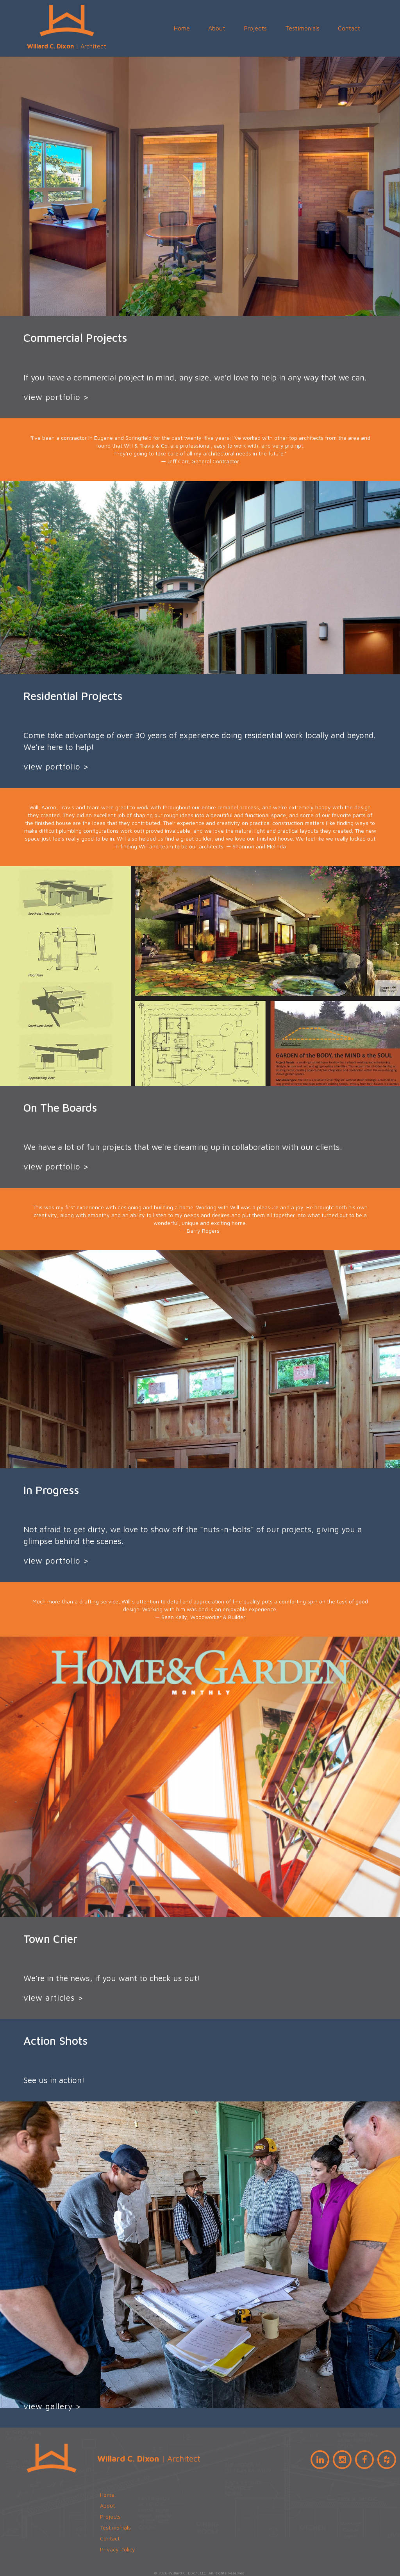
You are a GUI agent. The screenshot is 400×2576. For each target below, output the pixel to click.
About (216, 28)
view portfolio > (56, 397)
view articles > (53, 1997)
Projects (255, 28)
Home (181, 28)
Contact (349, 28)
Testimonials (302, 28)
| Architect (67, 25)
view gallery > (52, 2406)
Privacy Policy (117, 2549)
